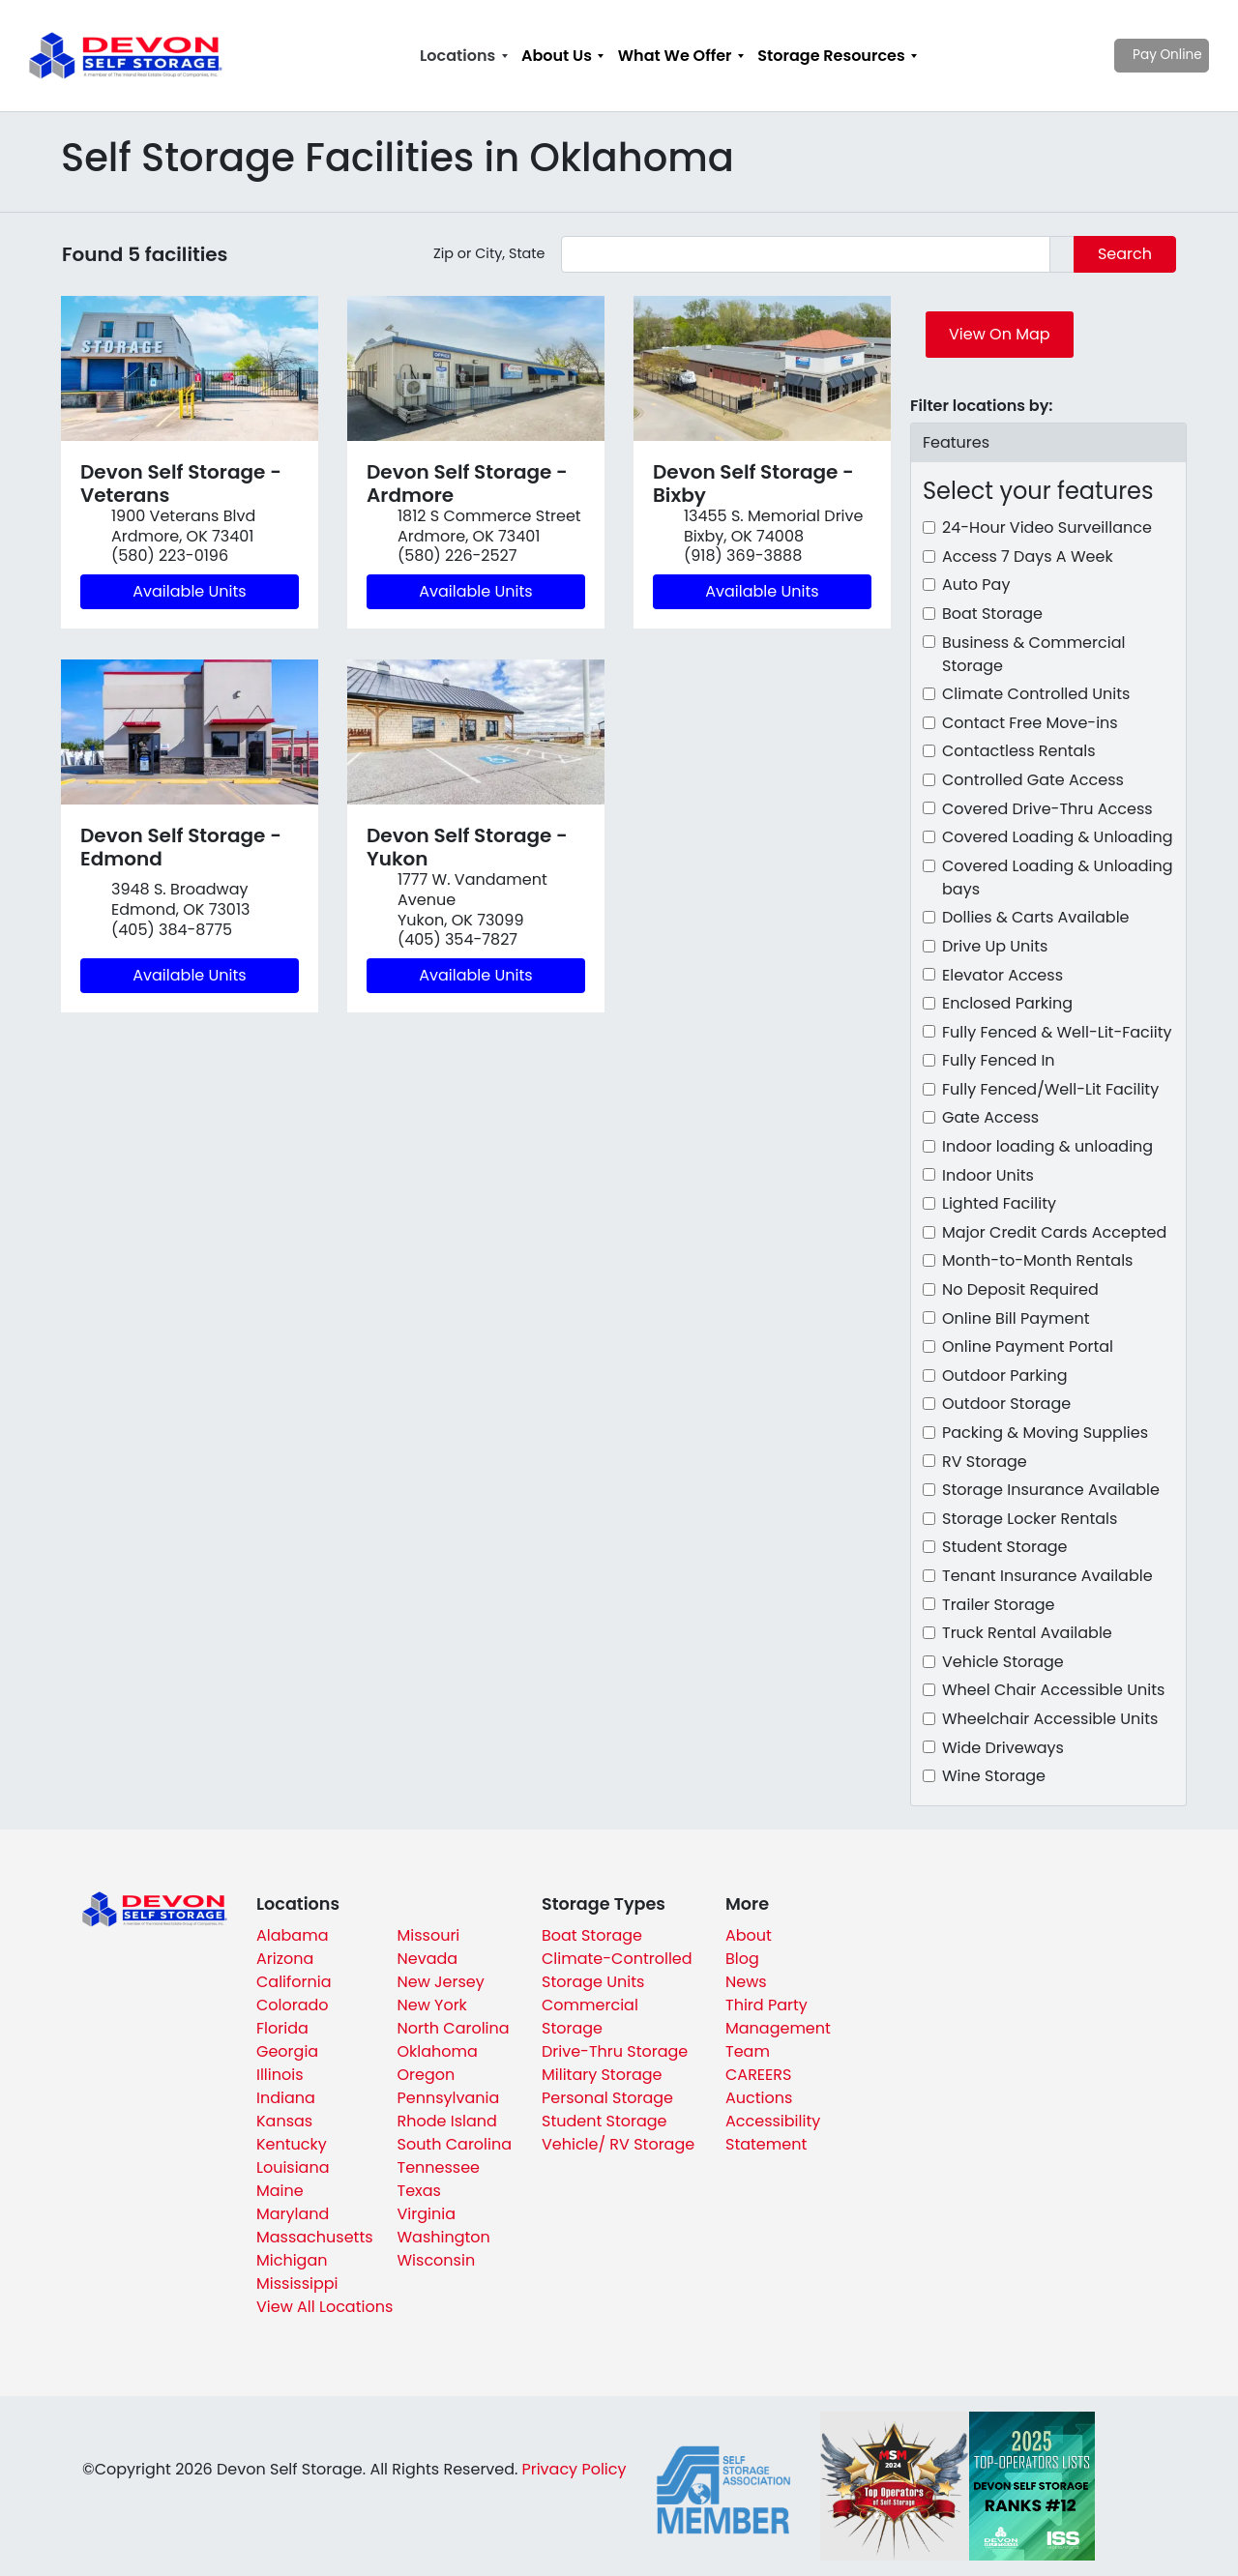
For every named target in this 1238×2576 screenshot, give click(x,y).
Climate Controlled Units (1036, 694)
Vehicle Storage (1003, 1662)
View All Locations (324, 2307)
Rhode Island (447, 2121)
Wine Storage (994, 1776)
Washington (444, 2237)
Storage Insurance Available (1051, 1489)
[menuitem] (464, 55)
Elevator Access (1002, 975)
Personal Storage (607, 2098)
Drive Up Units (994, 946)
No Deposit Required (1020, 1289)
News (746, 1982)
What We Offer (675, 55)
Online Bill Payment (1016, 1318)
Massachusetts (314, 2237)
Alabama (292, 1935)
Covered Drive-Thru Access (1047, 809)
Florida (282, 2028)
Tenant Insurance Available (1047, 1576)
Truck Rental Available (1027, 1633)
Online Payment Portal (1027, 1346)
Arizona (284, 1958)
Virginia (427, 2214)
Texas (419, 2191)
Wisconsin (437, 2260)
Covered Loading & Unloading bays (1057, 877)
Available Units (189, 591)
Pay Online (1132, 54)
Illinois (280, 2075)
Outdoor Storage (1006, 1403)
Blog (742, 1958)
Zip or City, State (489, 253)
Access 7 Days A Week (1027, 556)
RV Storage (984, 1461)
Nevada (428, 1958)
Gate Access (990, 1117)
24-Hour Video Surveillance (1047, 527)
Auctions (758, 2098)
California (294, 1982)
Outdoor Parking (1004, 1375)
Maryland (292, 2214)
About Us (556, 55)
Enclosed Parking (1007, 1003)
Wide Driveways (1003, 1748)
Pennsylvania (449, 2098)
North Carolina (454, 2028)
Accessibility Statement (772, 2132)
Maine (280, 2191)
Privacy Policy (573, 2469)
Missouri (429, 1935)
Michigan (291, 2260)
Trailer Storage (998, 1605)
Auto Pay (976, 584)
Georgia (287, 2051)
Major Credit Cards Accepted (1054, 1232)
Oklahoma (438, 2051)
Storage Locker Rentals (1029, 1519)
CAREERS (758, 2075)
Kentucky (291, 2144)
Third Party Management (778, 2016)
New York (432, 2005)
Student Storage (1005, 1547)
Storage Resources (830, 55)
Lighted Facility (999, 1203)
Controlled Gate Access (1033, 780)
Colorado (292, 2005)
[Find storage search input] (805, 254)
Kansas (284, 2121)
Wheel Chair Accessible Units (1053, 1690)
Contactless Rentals (1019, 751)
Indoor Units (988, 1175)
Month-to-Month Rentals (1037, 1260)
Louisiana (293, 2167)
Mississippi (297, 2283)
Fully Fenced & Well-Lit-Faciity (1057, 1032)
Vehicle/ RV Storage (618, 2144)
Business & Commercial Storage (1033, 654)
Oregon (427, 2075)
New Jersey (441, 1982)
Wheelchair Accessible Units (1050, 1719)
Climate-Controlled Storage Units (617, 1970)
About (748, 1935)
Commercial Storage (590, 2016)
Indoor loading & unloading (1047, 1146)
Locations (457, 55)
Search (1125, 254)
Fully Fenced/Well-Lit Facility (1050, 1089)
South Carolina (455, 2144)
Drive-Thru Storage (615, 2051)
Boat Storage (992, 613)
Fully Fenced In (998, 1060)
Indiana (285, 2098)
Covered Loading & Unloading (1057, 837)
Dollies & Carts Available (1036, 917)
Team (747, 2051)
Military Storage (602, 2075)
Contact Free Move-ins (1030, 723)
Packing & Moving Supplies (1045, 1432)
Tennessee (439, 2167)
